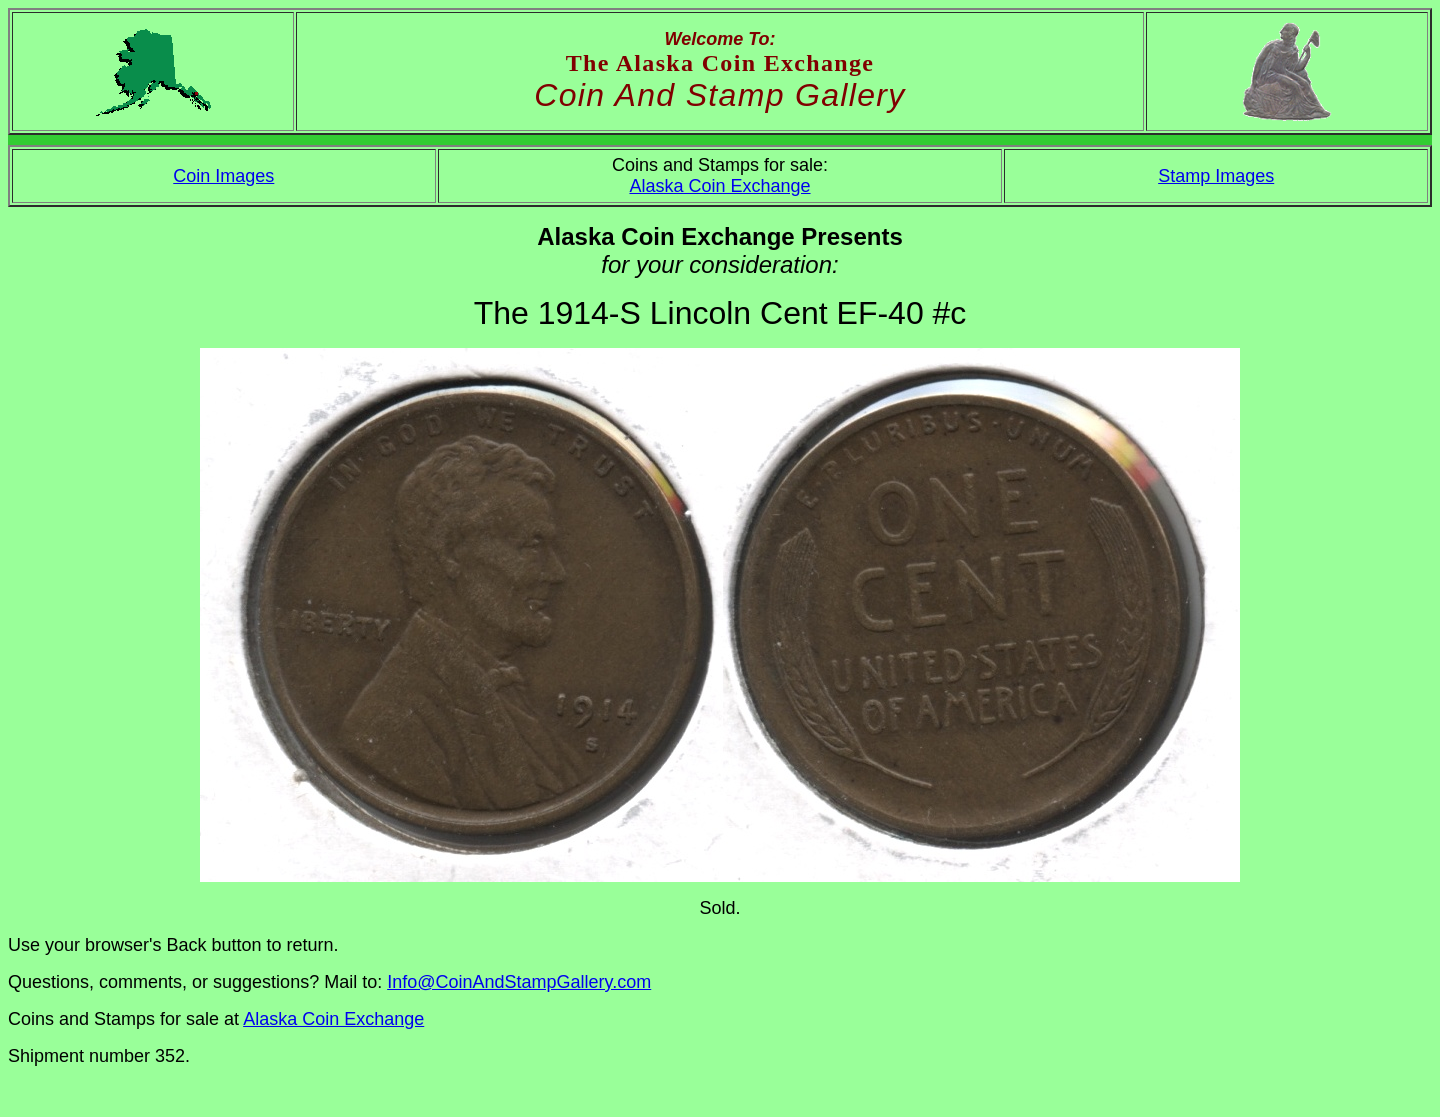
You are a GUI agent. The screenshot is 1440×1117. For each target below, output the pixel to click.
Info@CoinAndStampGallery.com (519, 982)
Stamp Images (1216, 176)
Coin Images (223, 176)
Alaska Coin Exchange (719, 186)
